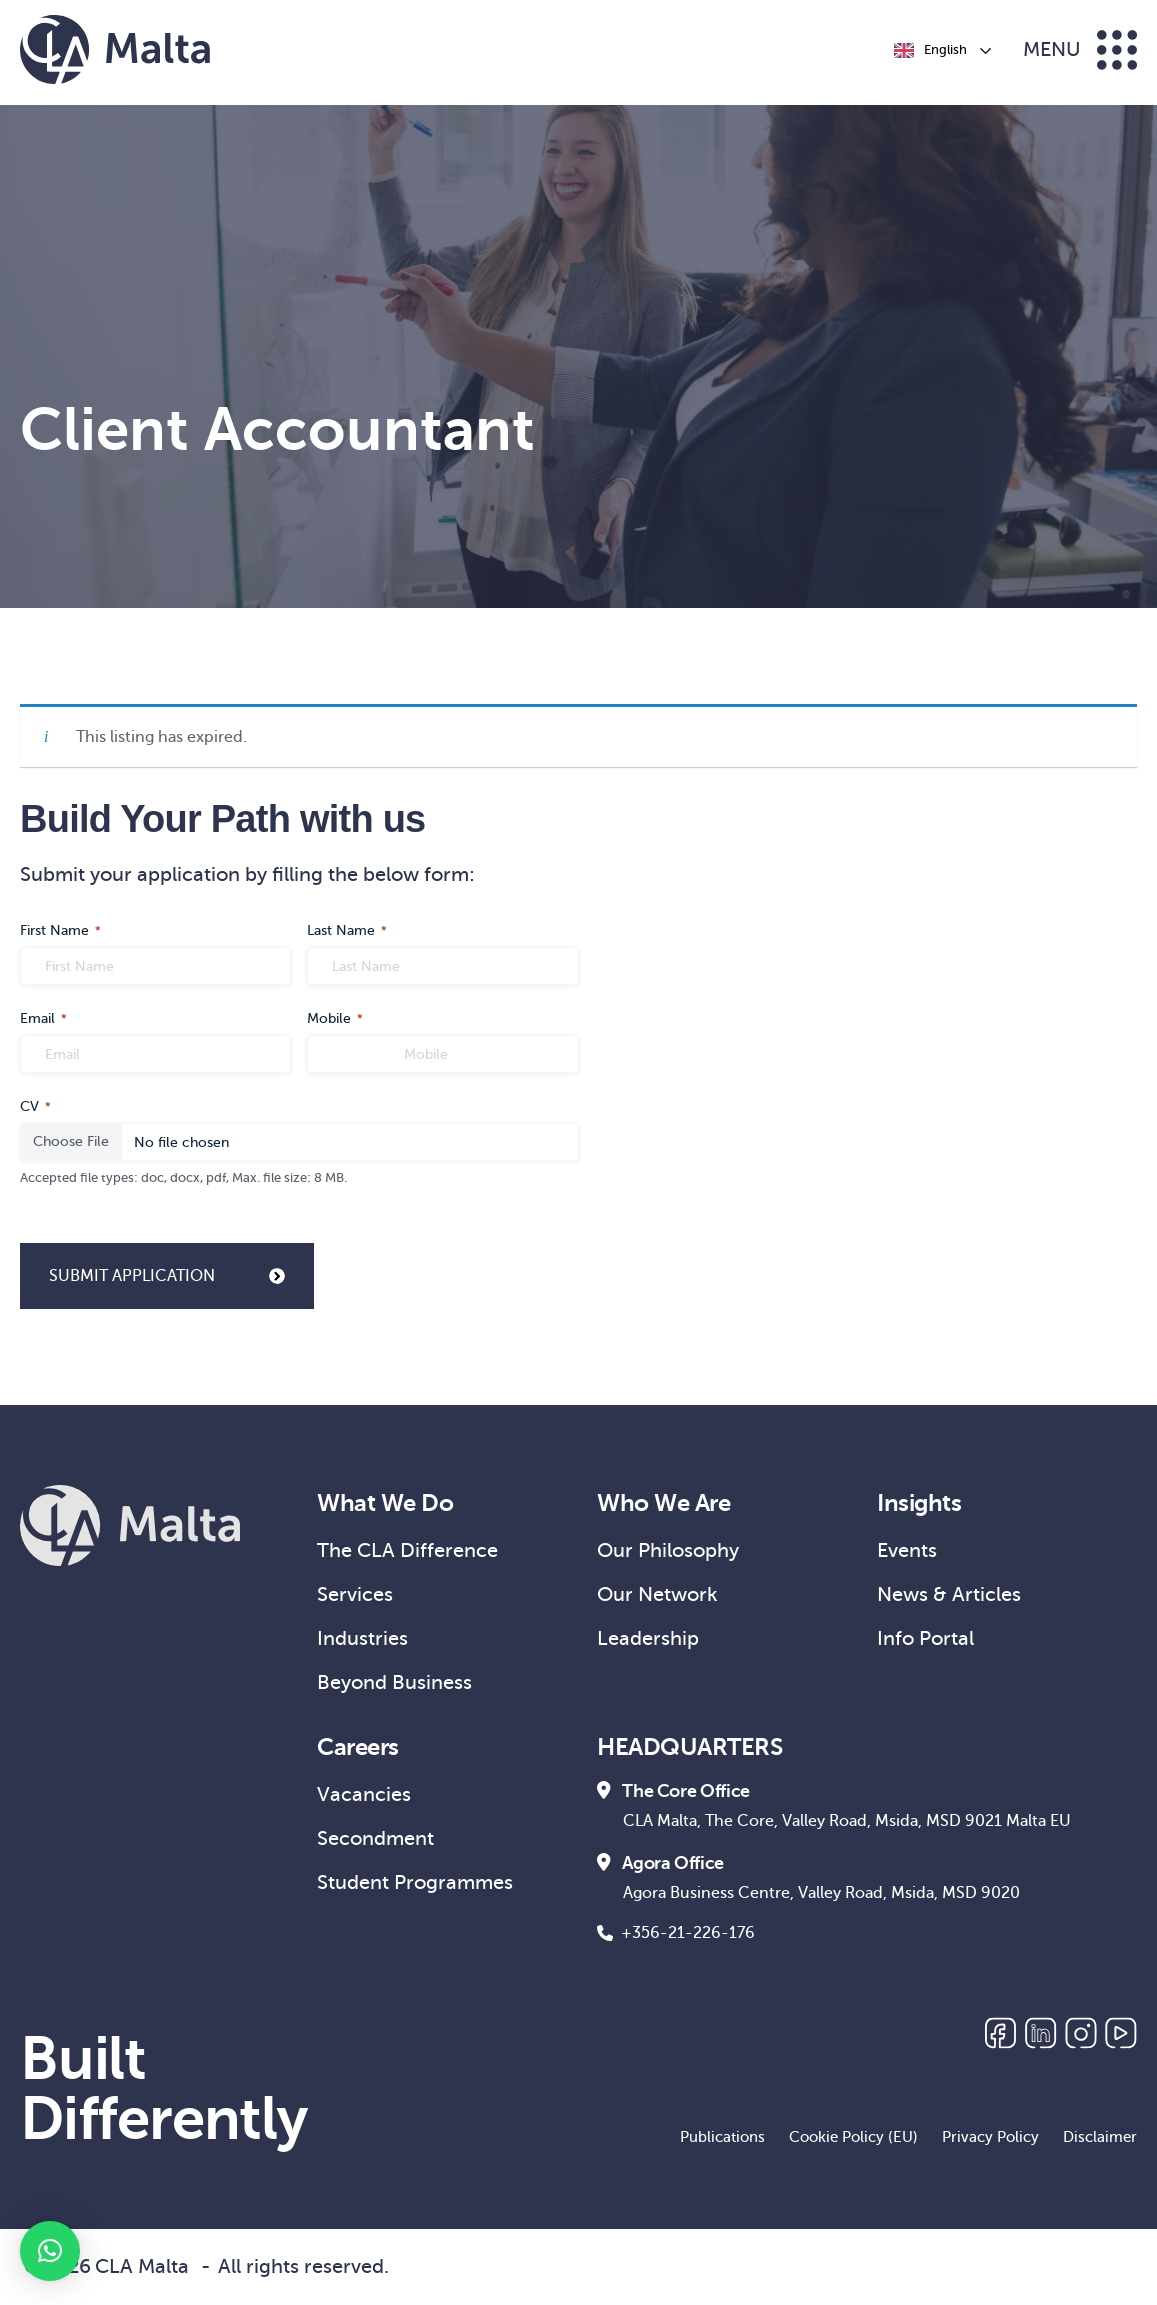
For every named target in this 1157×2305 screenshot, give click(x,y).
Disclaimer (1100, 2137)
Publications (722, 2137)
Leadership (648, 1638)
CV (35, 1107)
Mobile (335, 1019)
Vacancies (364, 1794)
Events (907, 1550)
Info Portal (925, 1638)
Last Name (347, 931)
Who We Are (663, 1503)
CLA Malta (142, 2266)
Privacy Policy (990, 2137)
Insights (919, 1503)
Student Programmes (415, 1882)
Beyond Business (394, 1682)
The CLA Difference (407, 1550)
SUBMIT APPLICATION (167, 1276)
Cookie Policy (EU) (853, 2137)
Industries (362, 1638)
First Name (60, 931)
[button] (50, 2251)
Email (43, 1019)
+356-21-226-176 (676, 1933)
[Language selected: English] (941, 50)
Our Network (657, 1594)
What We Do (385, 1503)
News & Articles (949, 1594)
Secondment (375, 1838)
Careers (358, 1747)
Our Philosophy (668, 1550)
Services (355, 1594)
